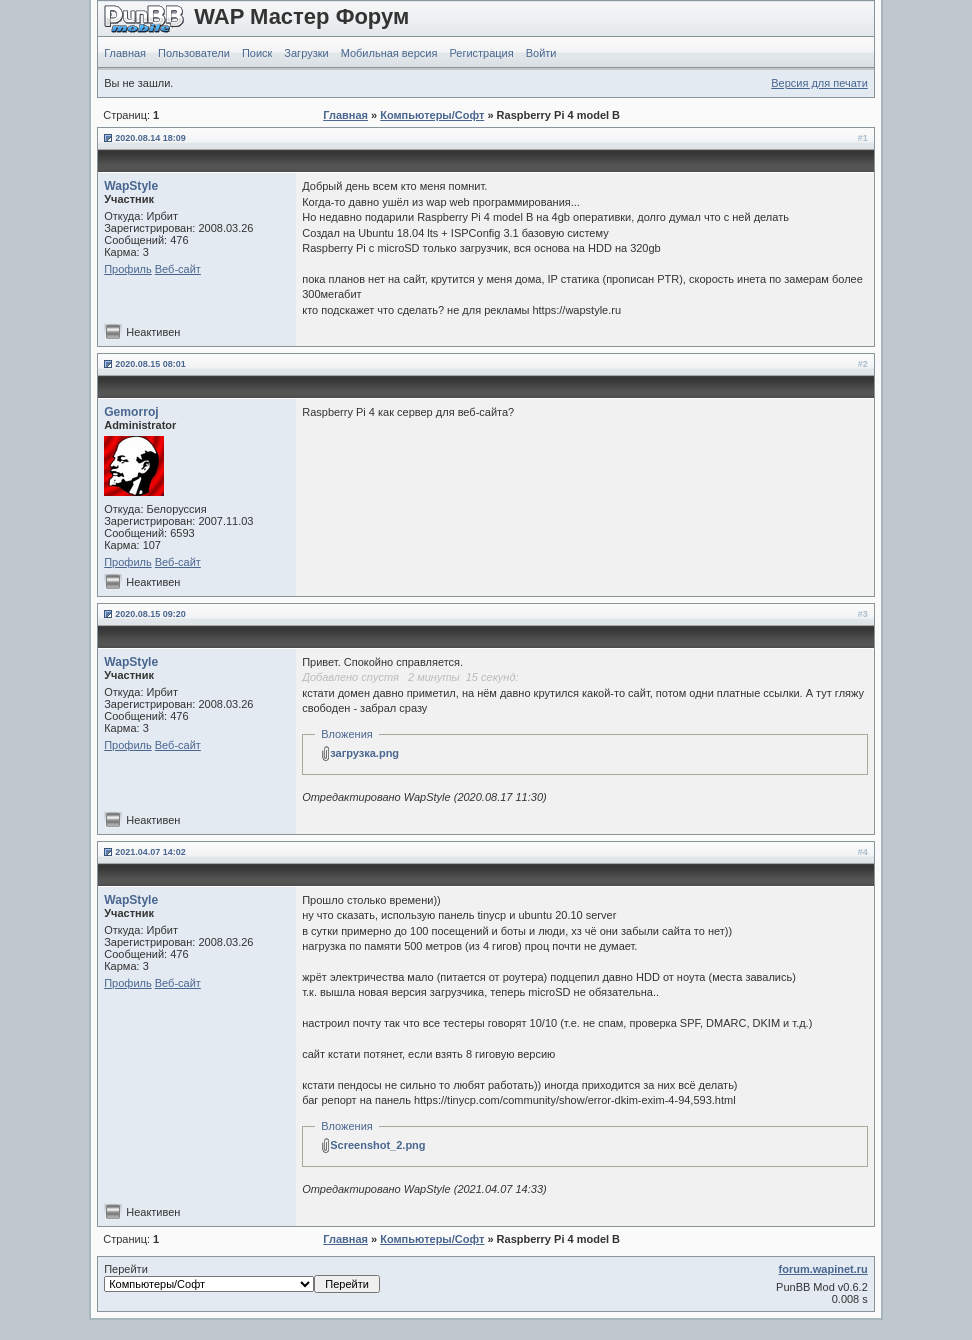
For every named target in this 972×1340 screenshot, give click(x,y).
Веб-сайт (178, 269)
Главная (125, 53)
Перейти (242, 1278)
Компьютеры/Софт (432, 115)
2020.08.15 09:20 (150, 614)
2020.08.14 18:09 (150, 138)
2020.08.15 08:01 (150, 364)
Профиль (128, 269)
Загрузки (306, 53)
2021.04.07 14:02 (150, 852)
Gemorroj (131, 412)
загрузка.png (364, 753)
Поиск (257, 53)
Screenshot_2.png (377, 1145)
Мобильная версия (389, 53)
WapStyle (131, 186)
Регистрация (481, 53)
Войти (541, 53)
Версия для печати (819, 83)
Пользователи (194, 53)
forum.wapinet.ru (823, 1269)
